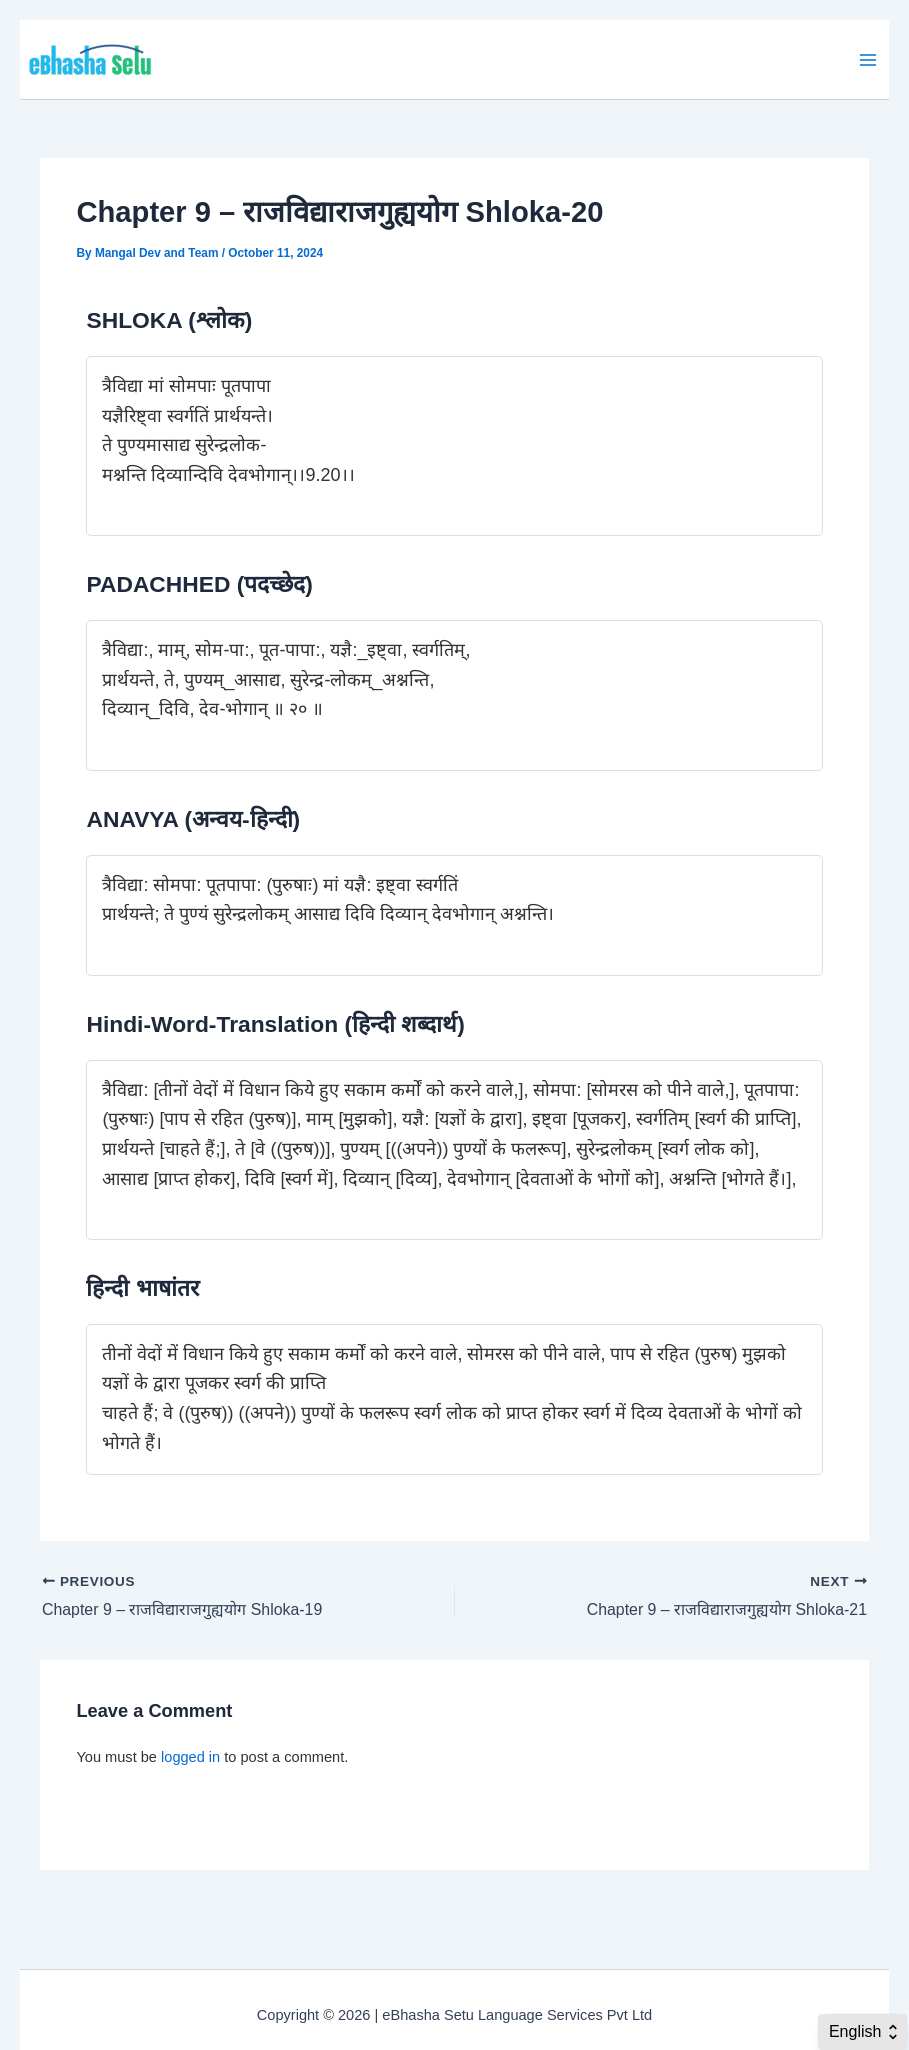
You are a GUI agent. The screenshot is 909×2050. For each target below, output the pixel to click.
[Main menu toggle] (868, 60)
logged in (190, 1757)
